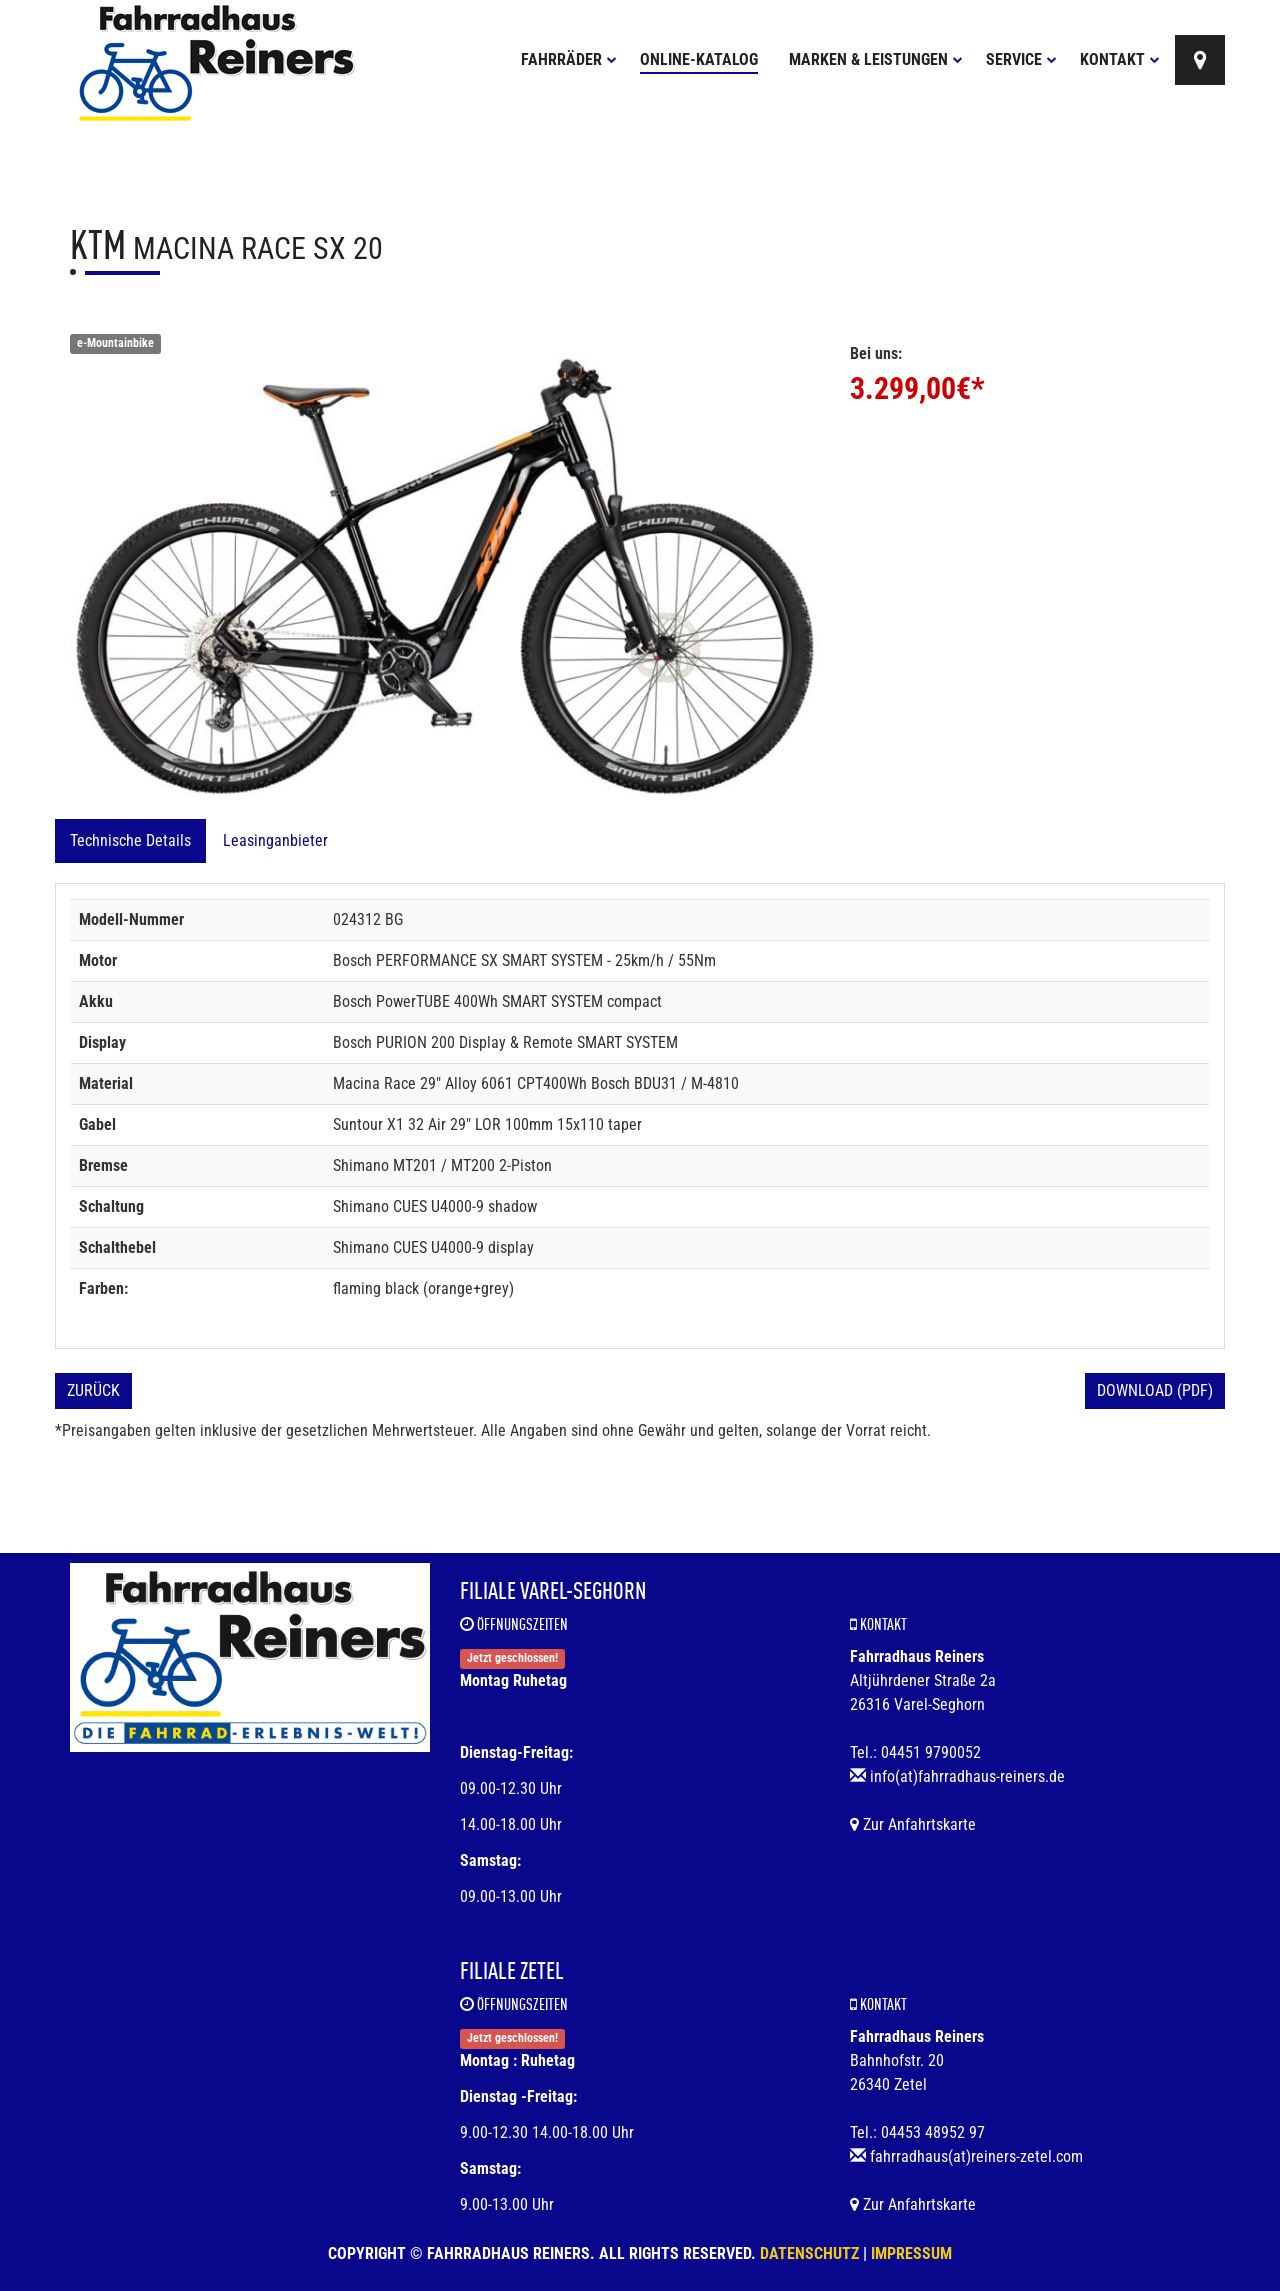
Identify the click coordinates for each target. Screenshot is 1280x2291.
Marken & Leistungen (876, 59)
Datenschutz (809, 2253)
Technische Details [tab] (130, 840)
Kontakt (1120, 59)
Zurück (93, 1390)
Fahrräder (569, 59)
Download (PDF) (1155, 1390)
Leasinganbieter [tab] (275, 840)
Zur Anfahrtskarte (913, 1824)
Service (1021, 59)
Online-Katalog (699, 59)
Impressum (911, 2253)
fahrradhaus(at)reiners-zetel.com (976, 2156)
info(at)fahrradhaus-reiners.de (967, 1776)
